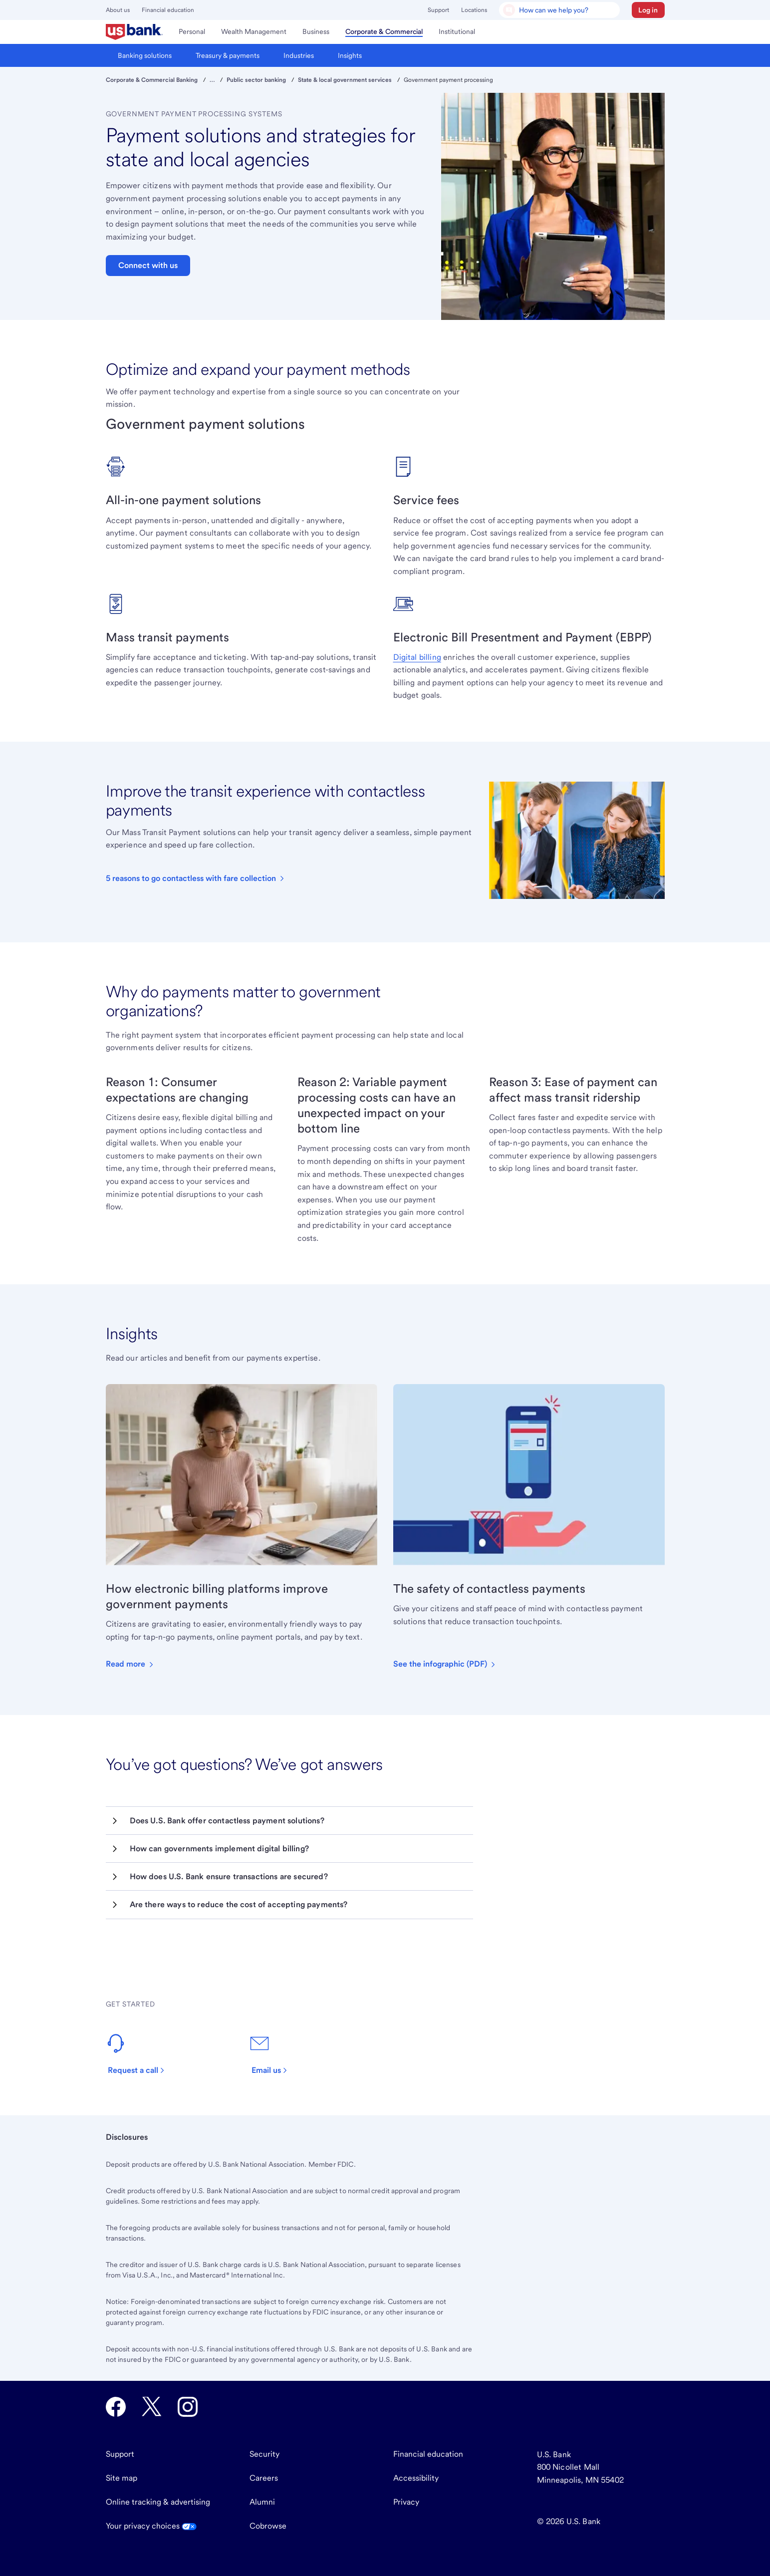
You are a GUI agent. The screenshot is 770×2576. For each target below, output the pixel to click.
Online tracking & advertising (158, 2502)
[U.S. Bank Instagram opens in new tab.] (188, 2407)
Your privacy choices (151, 2526)
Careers (264, 2478)
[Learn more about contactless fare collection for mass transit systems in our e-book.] (196, 878)
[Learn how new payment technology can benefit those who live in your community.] (130, 1664)
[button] (648, 10)
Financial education (168, 9)
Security (264, 2454)
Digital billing (417, 657)
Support (438, 9)
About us (118, 9)
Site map (121, 2478)
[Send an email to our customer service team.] (274, 2054)
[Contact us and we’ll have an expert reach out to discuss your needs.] (141, 2054)
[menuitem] (134, 32)
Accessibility (416, 2478)
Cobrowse (268, 2526)
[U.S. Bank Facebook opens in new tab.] (116, 2407)
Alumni (262, 2502)
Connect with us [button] (148, 265)
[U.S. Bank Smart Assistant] (559, 10)
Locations (474, 9)
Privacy (406, 2502)
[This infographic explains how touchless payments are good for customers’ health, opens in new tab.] (445, 1664)
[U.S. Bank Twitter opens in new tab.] (152, 2407)
